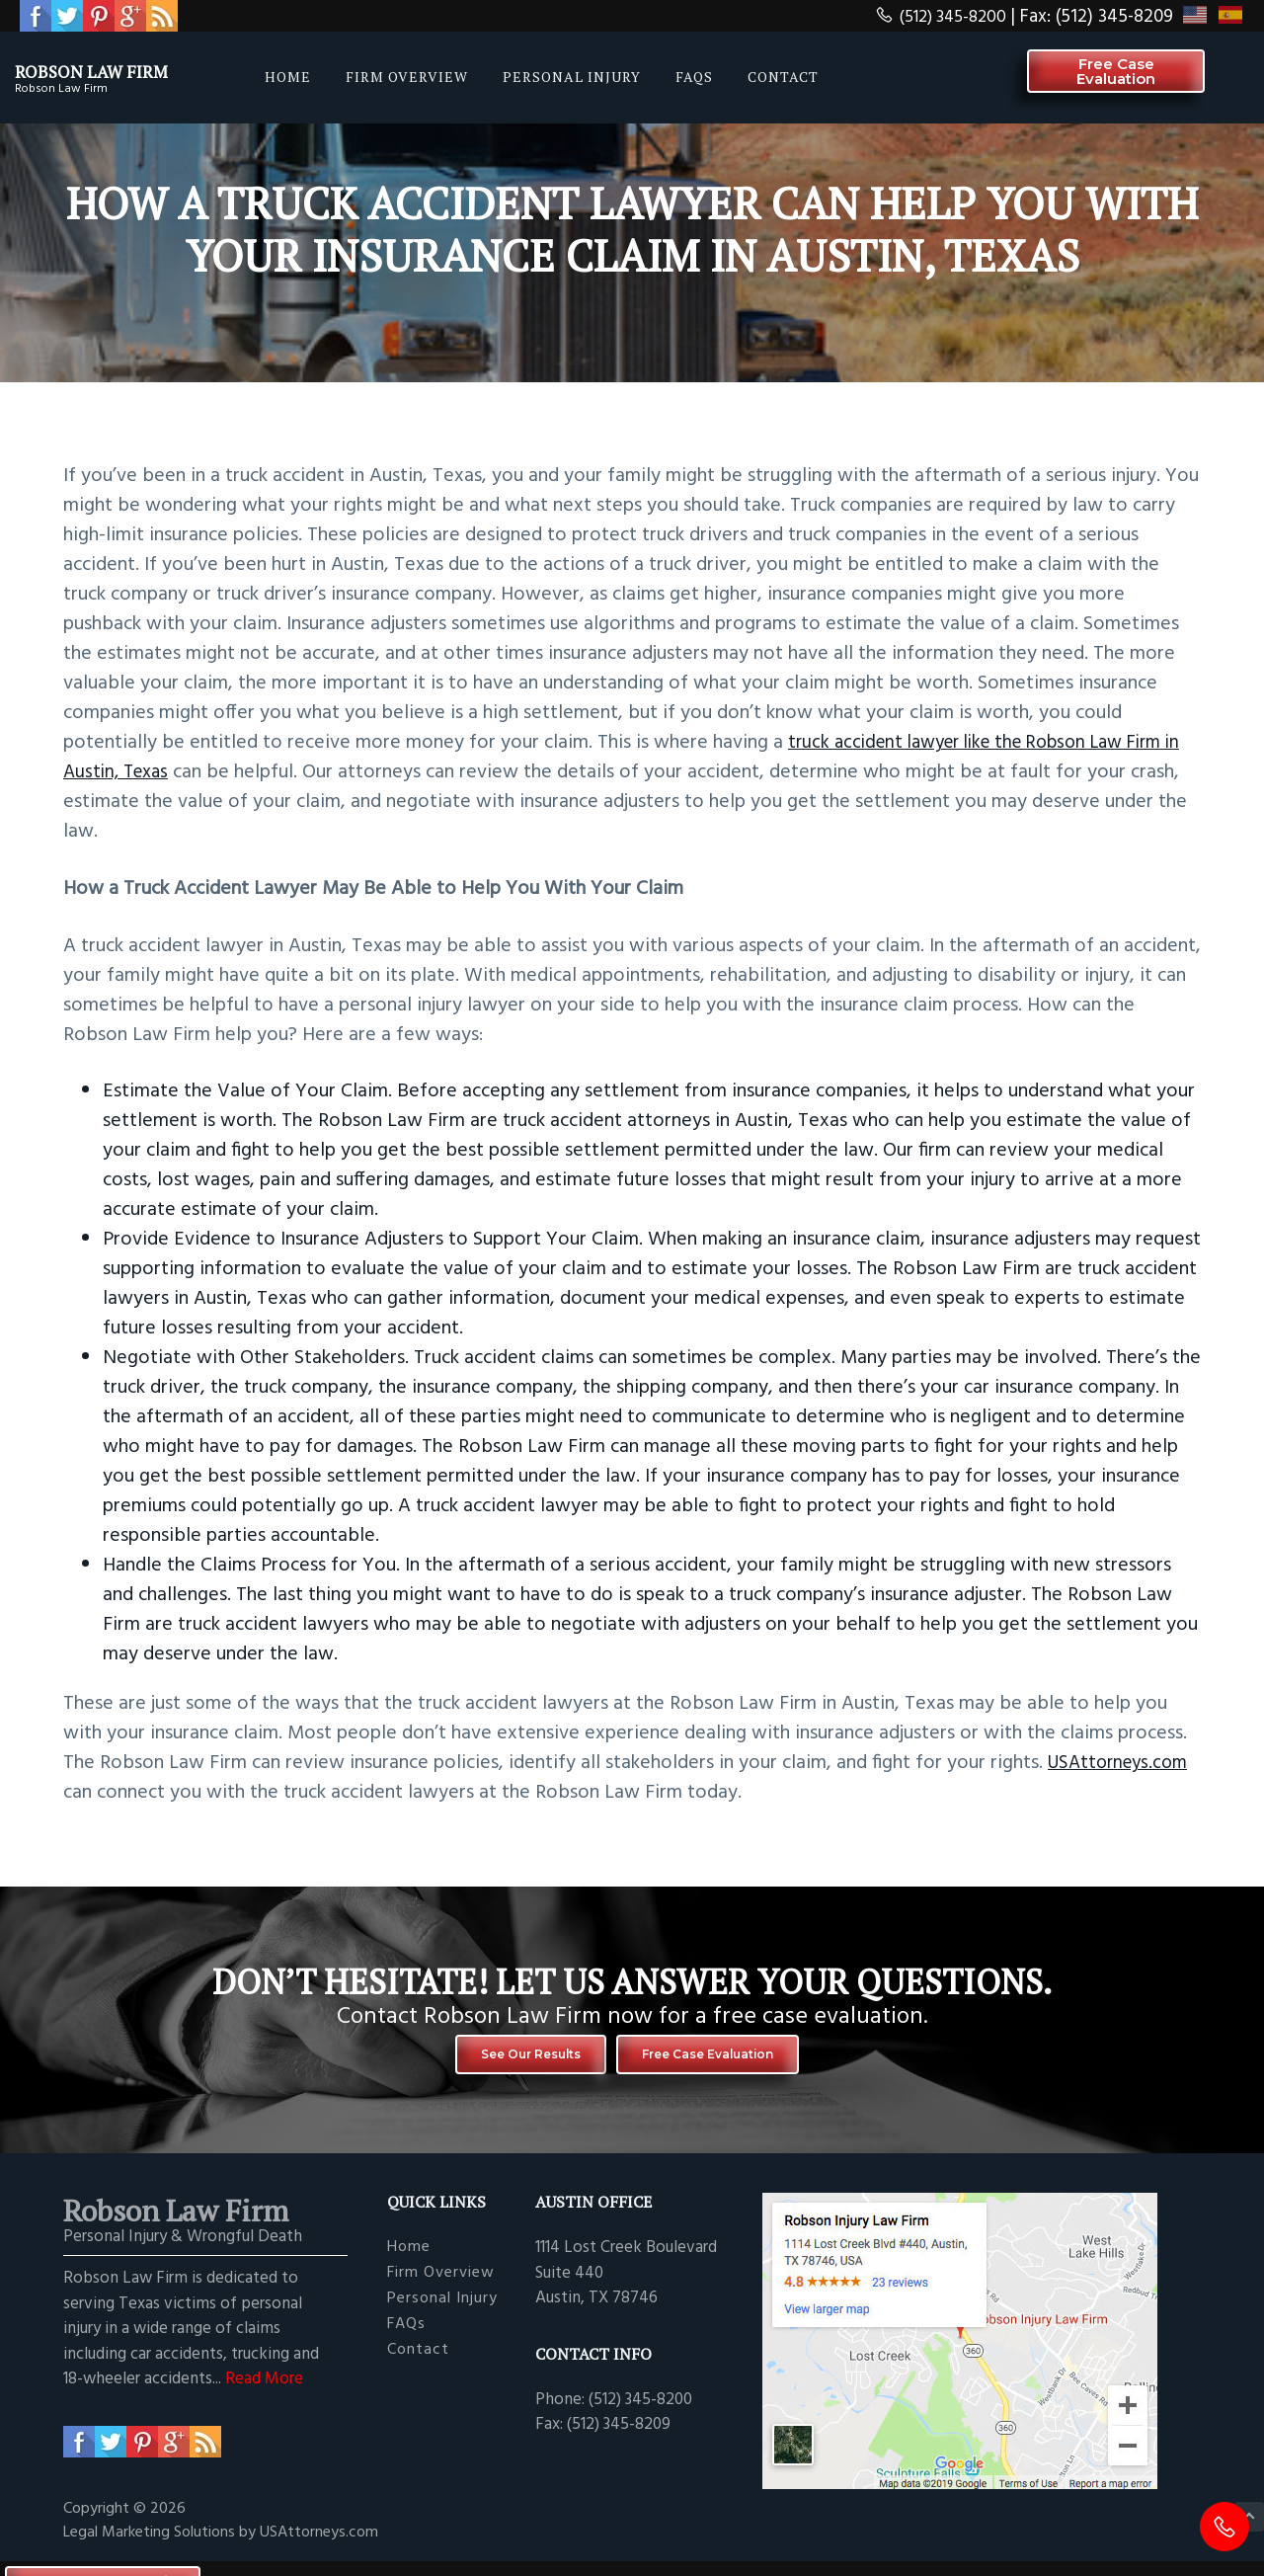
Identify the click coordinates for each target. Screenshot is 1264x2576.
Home (409, 2259)
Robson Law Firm (121, 69)
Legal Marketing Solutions (151, 2544)
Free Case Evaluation (732, 2060)
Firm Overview (441, 2285)
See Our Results (503, 2060)
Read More (264, 2390)
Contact (418, 2362)
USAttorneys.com (1123, 1763)
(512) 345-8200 (934, 17)
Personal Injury (442, 2310)
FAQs (406, 2336)
